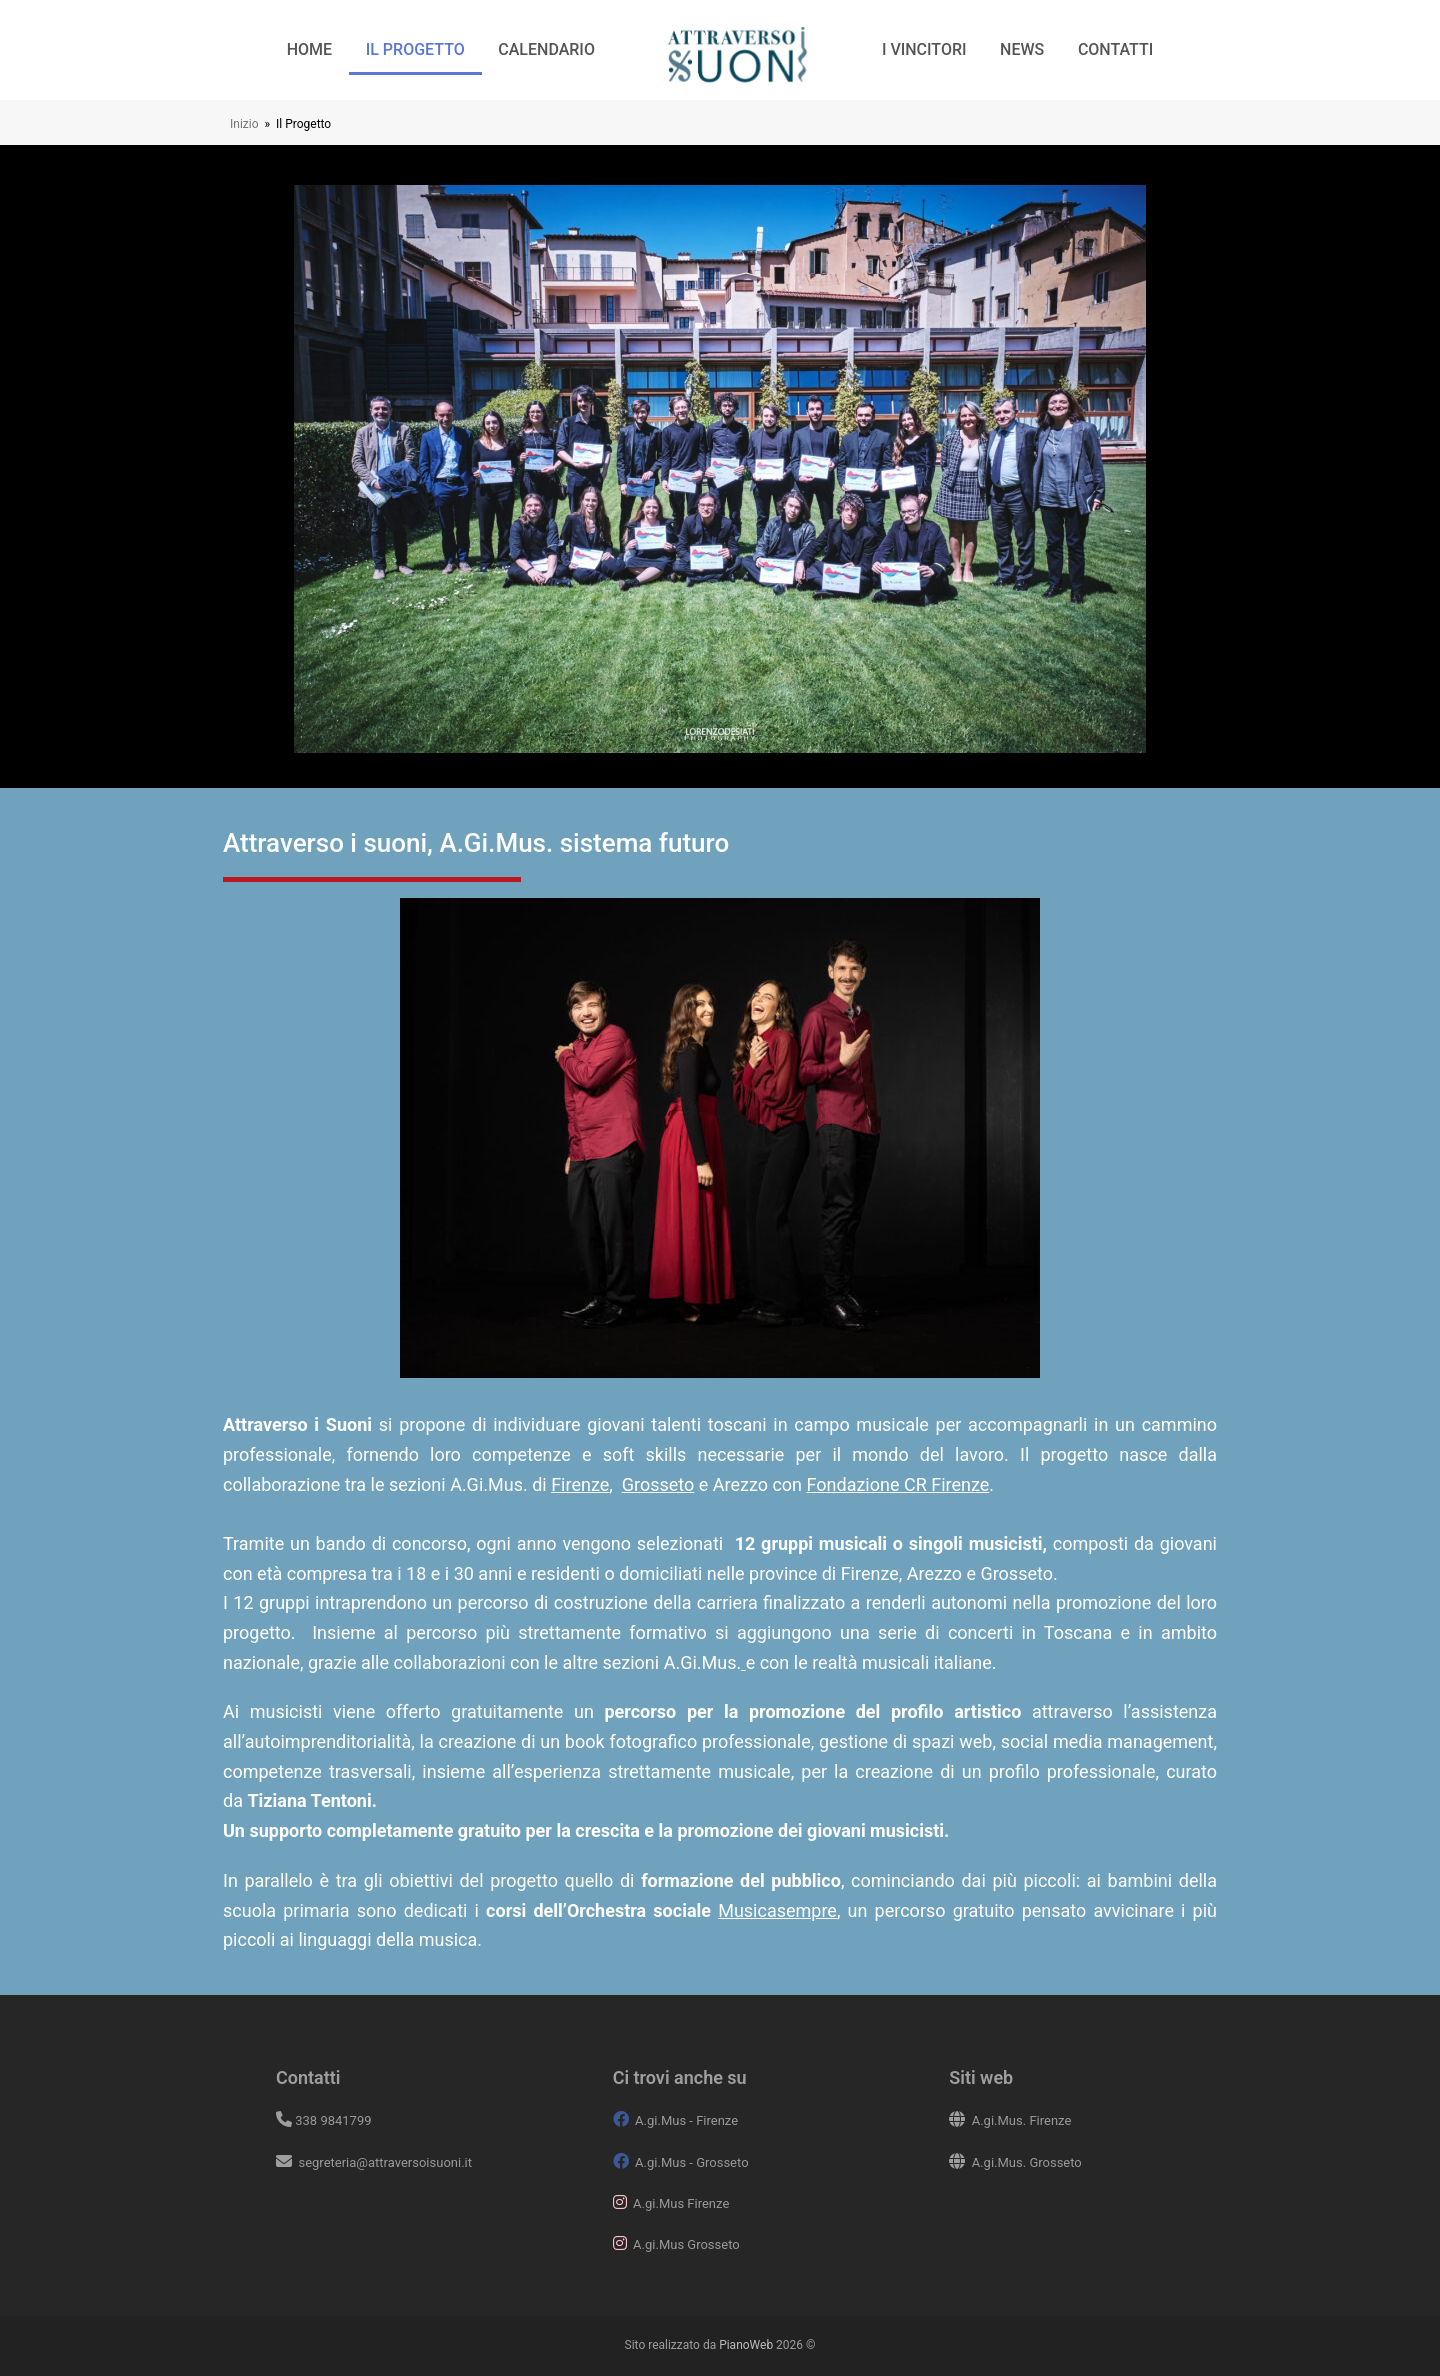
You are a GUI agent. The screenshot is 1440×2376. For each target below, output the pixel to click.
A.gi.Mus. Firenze (1022, 2120)
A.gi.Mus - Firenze (686, 2120)
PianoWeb (746, 2345)
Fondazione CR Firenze (898, 1484)
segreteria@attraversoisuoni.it (383, 2162)
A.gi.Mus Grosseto (686, 2244)
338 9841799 (333, 2120)
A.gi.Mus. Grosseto (1027, 2162)
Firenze (580, 1484)
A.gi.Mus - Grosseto (691, 2162)
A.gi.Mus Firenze (681, 2203)
